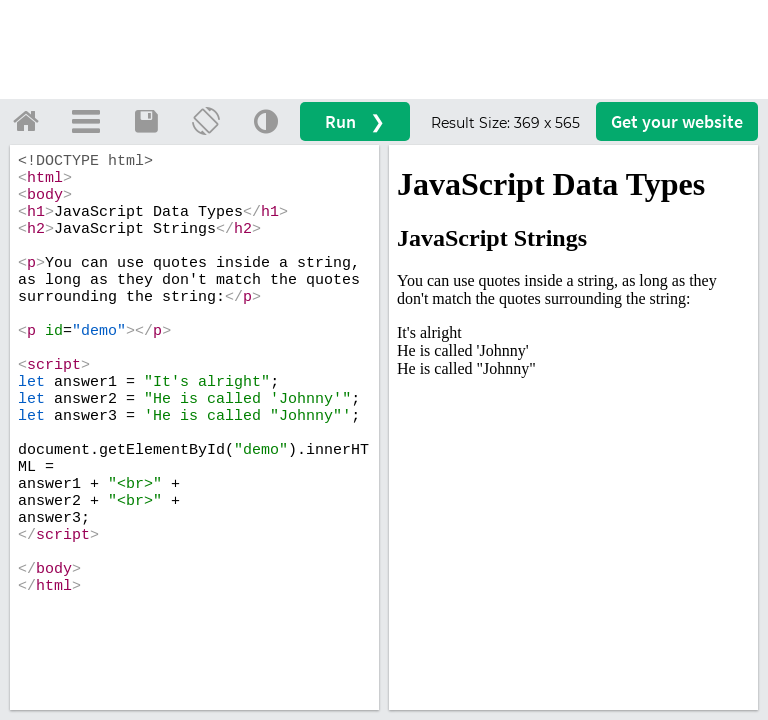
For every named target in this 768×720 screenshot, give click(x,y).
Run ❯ (355, 121)
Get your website (677, 121)
